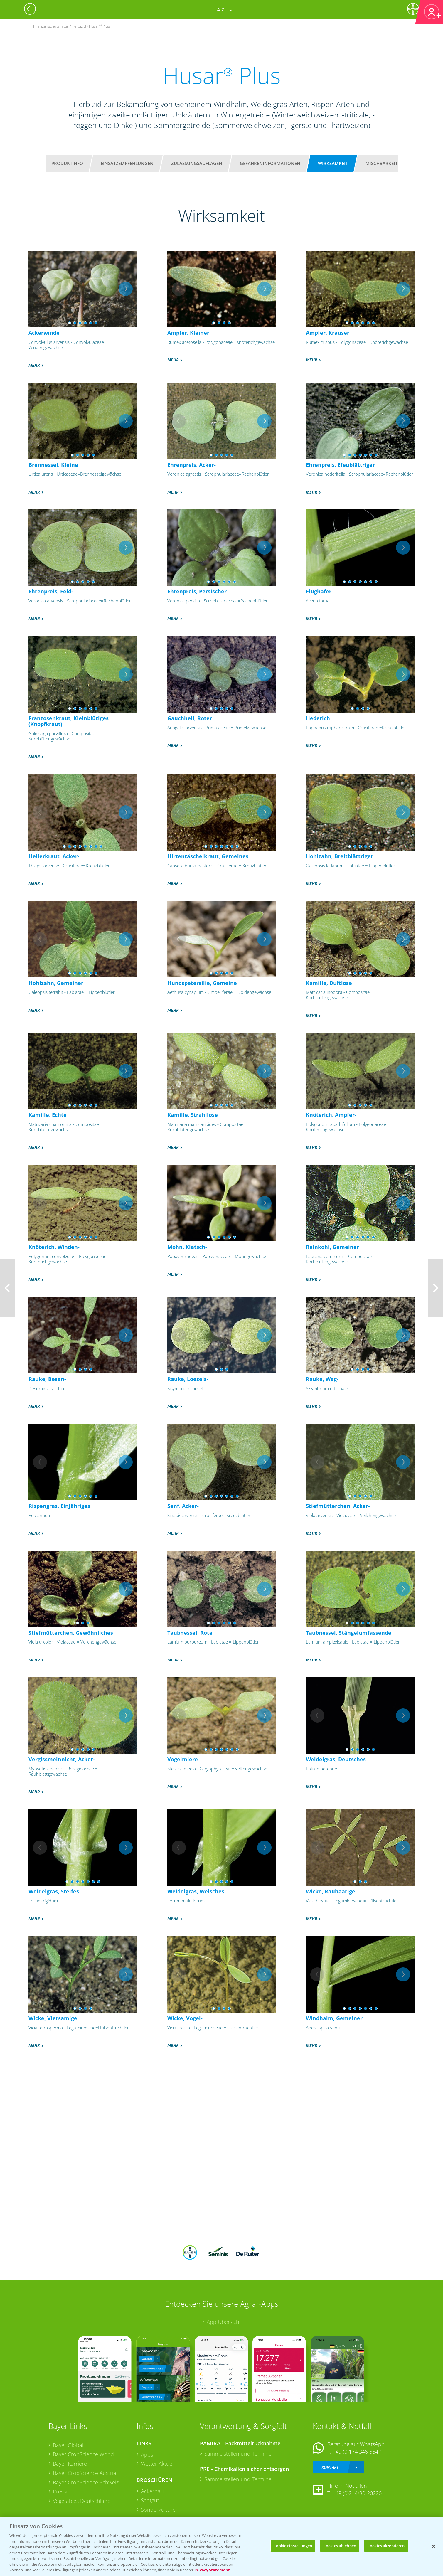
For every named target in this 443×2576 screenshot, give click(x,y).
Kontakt (329, 2467)
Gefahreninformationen (270, 163)
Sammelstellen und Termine (238, 2453)
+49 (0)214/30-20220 (357, 2493)
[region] (221, 2546)
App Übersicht (224, 2321)
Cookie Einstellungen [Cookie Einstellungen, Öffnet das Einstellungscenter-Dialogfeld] (293, 2545)
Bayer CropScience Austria (84, 2472)
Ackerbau (152, 2491)
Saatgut (150, 2500)
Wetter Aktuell (158, 2463)
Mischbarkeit (381, 163)
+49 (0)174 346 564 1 (358, 2451)
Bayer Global (68, 2445)
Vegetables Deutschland (82, 2500)
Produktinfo (67, 163)
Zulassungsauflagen (196, 163)
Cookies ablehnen (340, 2545)
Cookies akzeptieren (386, 2545)
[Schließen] (433, 2546)
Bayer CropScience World (83, 2454)
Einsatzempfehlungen (127, 163)
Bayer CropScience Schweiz (86, 2482)
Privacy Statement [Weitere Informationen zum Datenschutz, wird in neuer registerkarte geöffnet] (212, 2569)
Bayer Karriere (70, 2463)
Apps (147, 2454)
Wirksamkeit (333, 163)
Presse (61, 2491)
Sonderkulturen (160, 2509)
